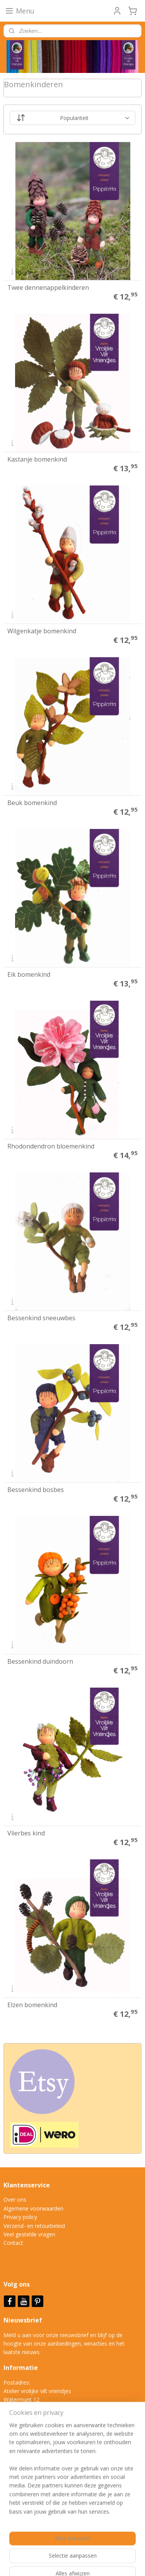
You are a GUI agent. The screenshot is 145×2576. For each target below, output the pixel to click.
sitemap (111, 2549)
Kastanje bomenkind (37, 459)
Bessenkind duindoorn (40, 1661)
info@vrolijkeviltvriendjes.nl (44, 2434)
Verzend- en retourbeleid (34, 2225)
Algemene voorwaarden (33, 2208)
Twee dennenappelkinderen (48, 287)
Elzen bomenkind (32, 2005)
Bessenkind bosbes (35, 1490)
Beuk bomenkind (32, 803)
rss (128, 2549)
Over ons (14, 2199)
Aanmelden (24, 2508)
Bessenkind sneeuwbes (41, 1318)
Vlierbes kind (26, 1833)
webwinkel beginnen (41, 2562)
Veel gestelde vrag (26, 2234)
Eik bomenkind (28, 974)
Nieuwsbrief (23, 2320)
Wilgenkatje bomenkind (41, 631)
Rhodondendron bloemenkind (50, 1146)
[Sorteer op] (72, 118)
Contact (13, 2242)
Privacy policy (20, 2217)
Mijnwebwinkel (109, 2562)
